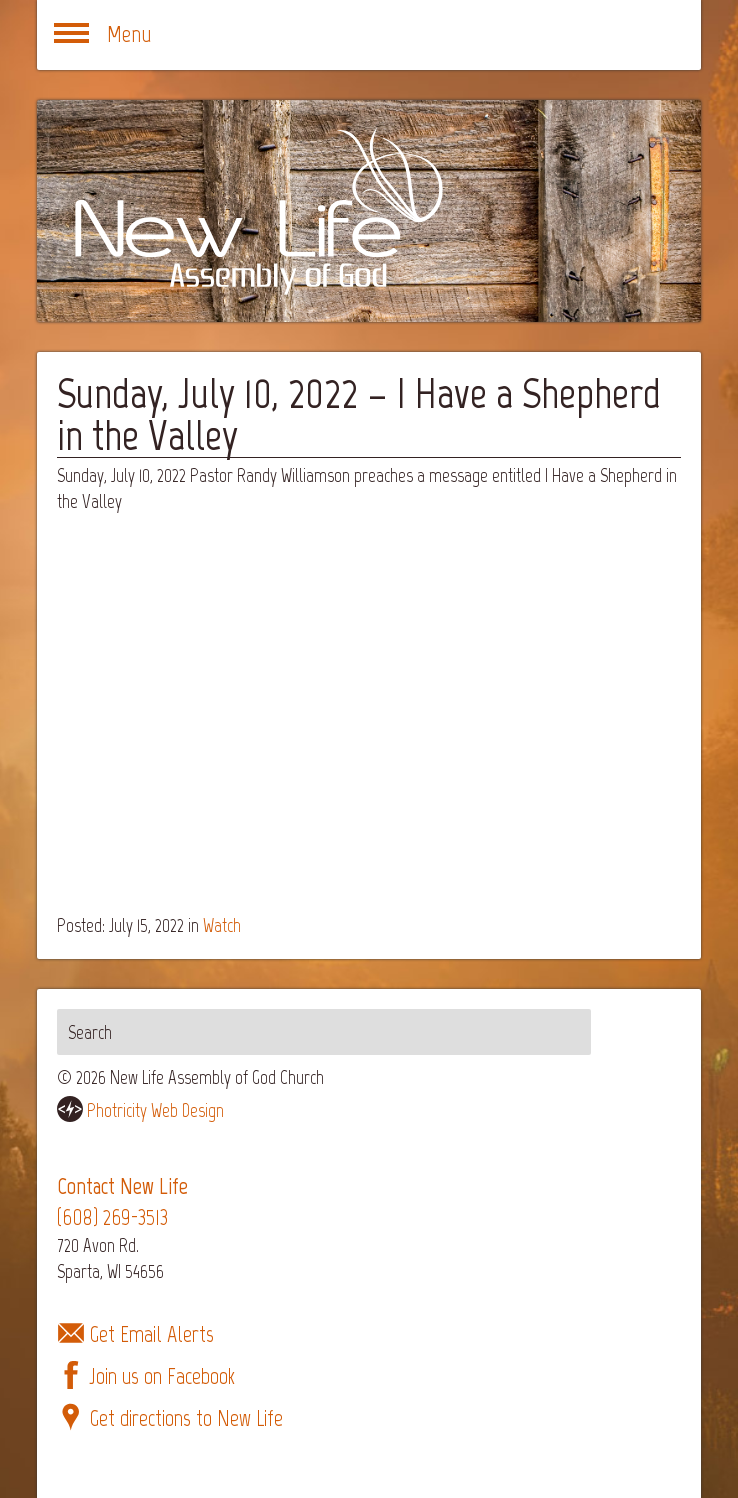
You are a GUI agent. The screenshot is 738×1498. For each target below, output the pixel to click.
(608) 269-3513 (112, 1217)
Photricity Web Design (155, 1110)
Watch (222, 925)
